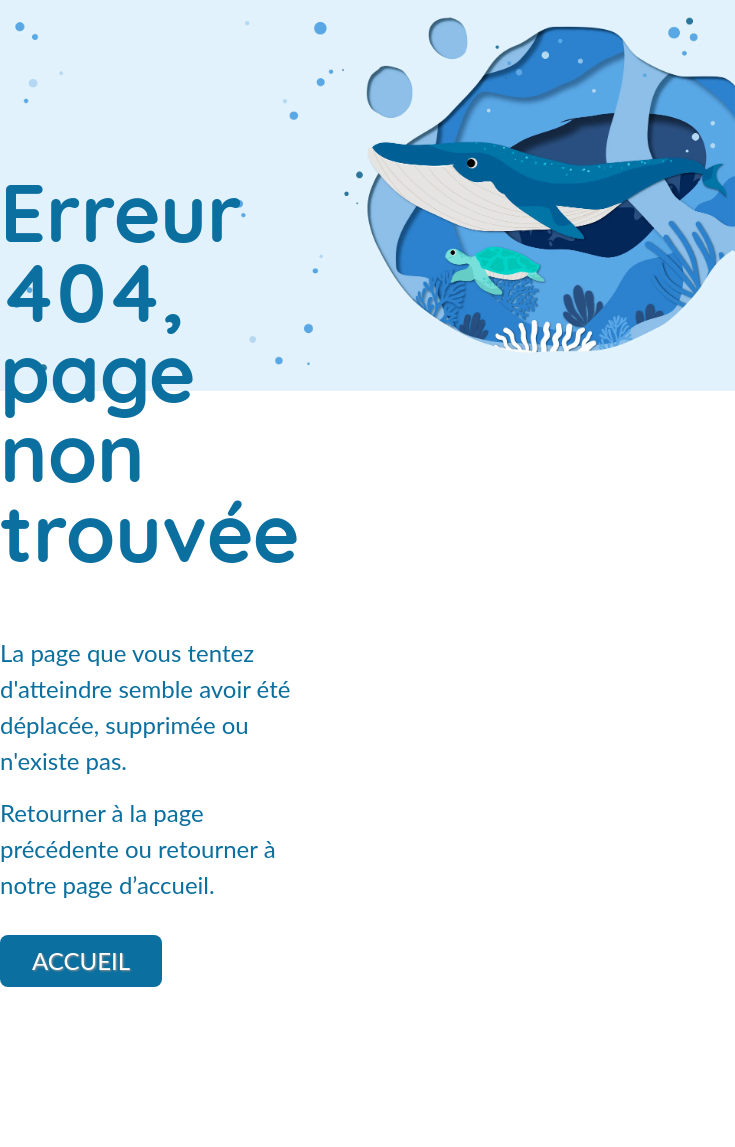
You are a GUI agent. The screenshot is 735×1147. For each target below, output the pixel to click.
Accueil (81, 960)
